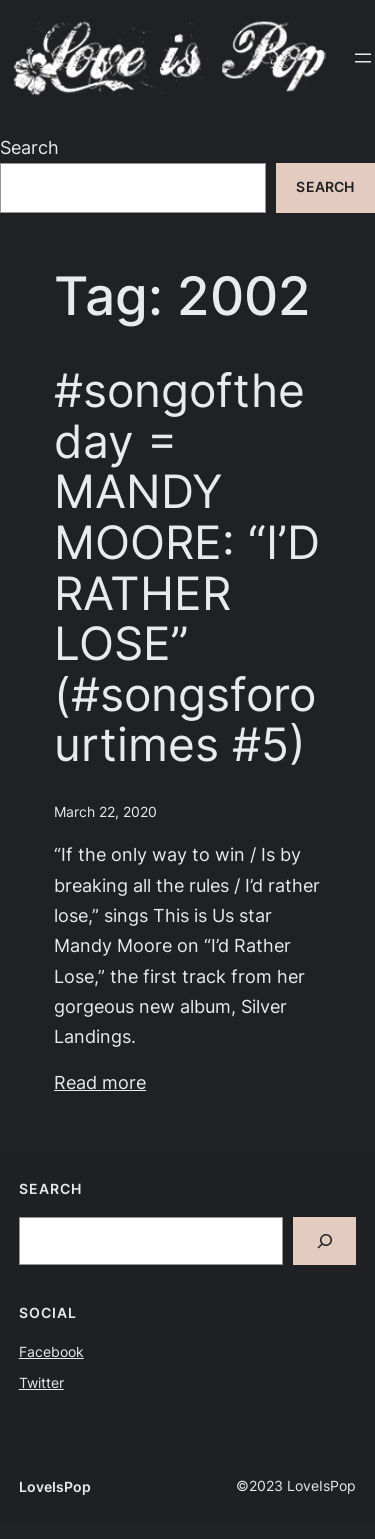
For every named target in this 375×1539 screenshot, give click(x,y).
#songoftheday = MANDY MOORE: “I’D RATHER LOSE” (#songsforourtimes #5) (187, 567)
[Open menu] (363, 58)
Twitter (41, 1383)
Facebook (51, 1352)
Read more (100, 1082)
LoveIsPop (55, 1487)
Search (29, 147)
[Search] (325, 1241)
